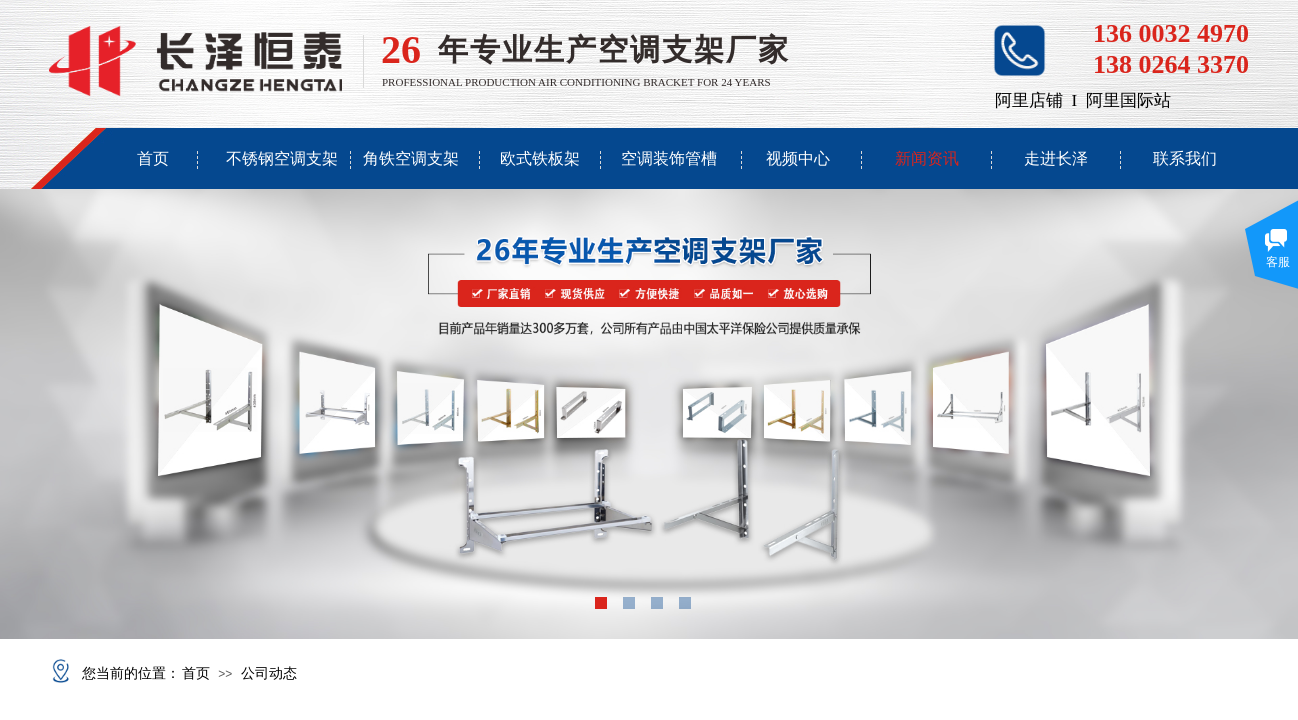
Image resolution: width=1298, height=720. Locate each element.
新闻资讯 (927, 158)
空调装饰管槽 (669, 158)
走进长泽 (1056, 158)
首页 (153, 158)
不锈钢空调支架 (282, 158)
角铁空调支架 (411, 158)
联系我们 (1185, 158)
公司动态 (269, 673)
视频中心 (798, 158)
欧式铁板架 (540, 158)
